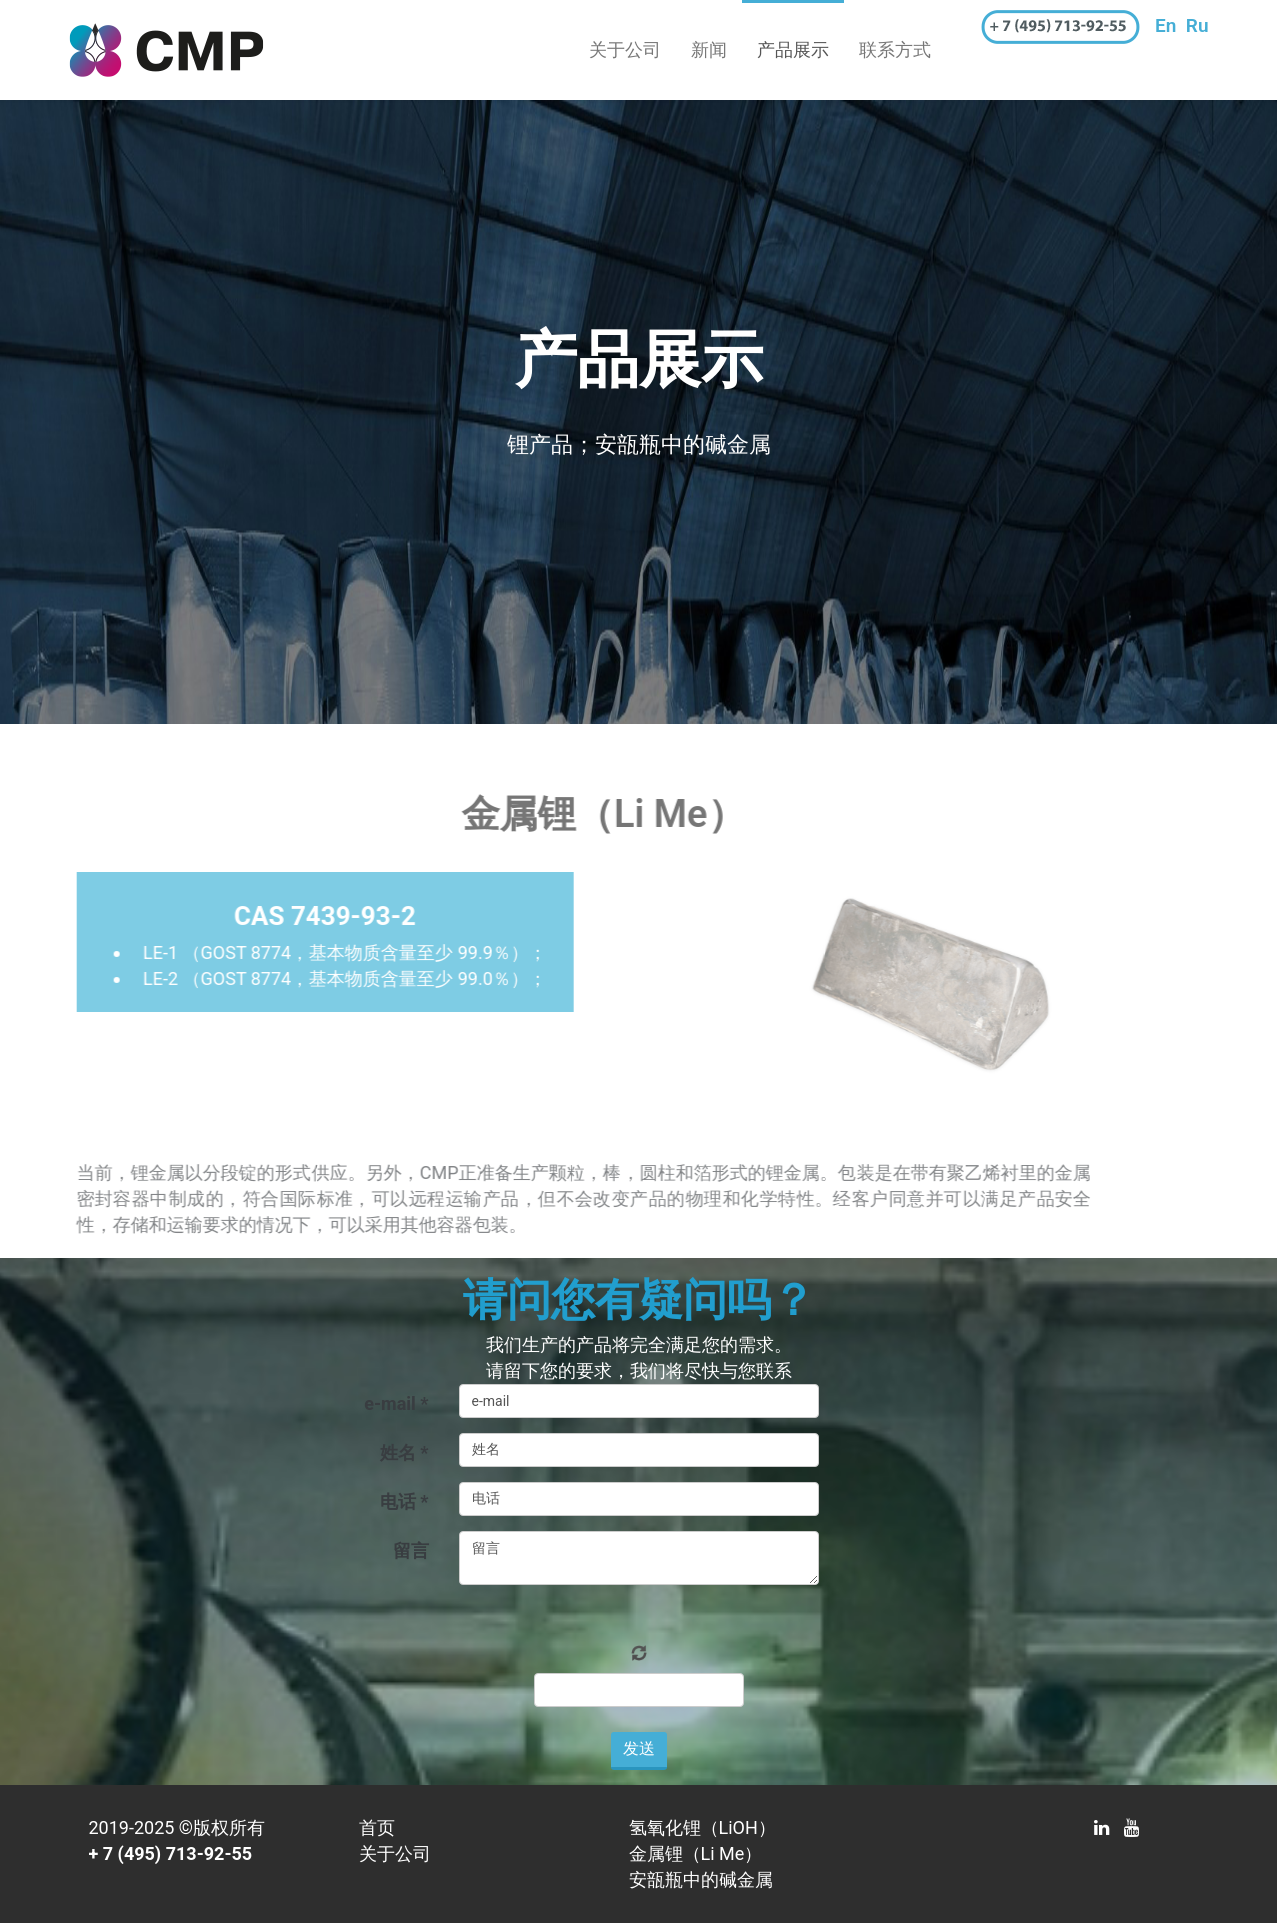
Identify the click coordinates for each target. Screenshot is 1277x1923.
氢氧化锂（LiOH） (702, 1827)
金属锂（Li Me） (696, 1853)
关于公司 (625, 49)
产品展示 (793, 49)
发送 (639, 1748)
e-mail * (396, 1403)
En (1165, 25)
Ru (1197, 25)
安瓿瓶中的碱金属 (701, 1879)
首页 (377, 1827)
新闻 (709, 49)
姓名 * (404, 1452)
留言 (411, 1550)
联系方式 (895, 49)
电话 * (404, 1501)
